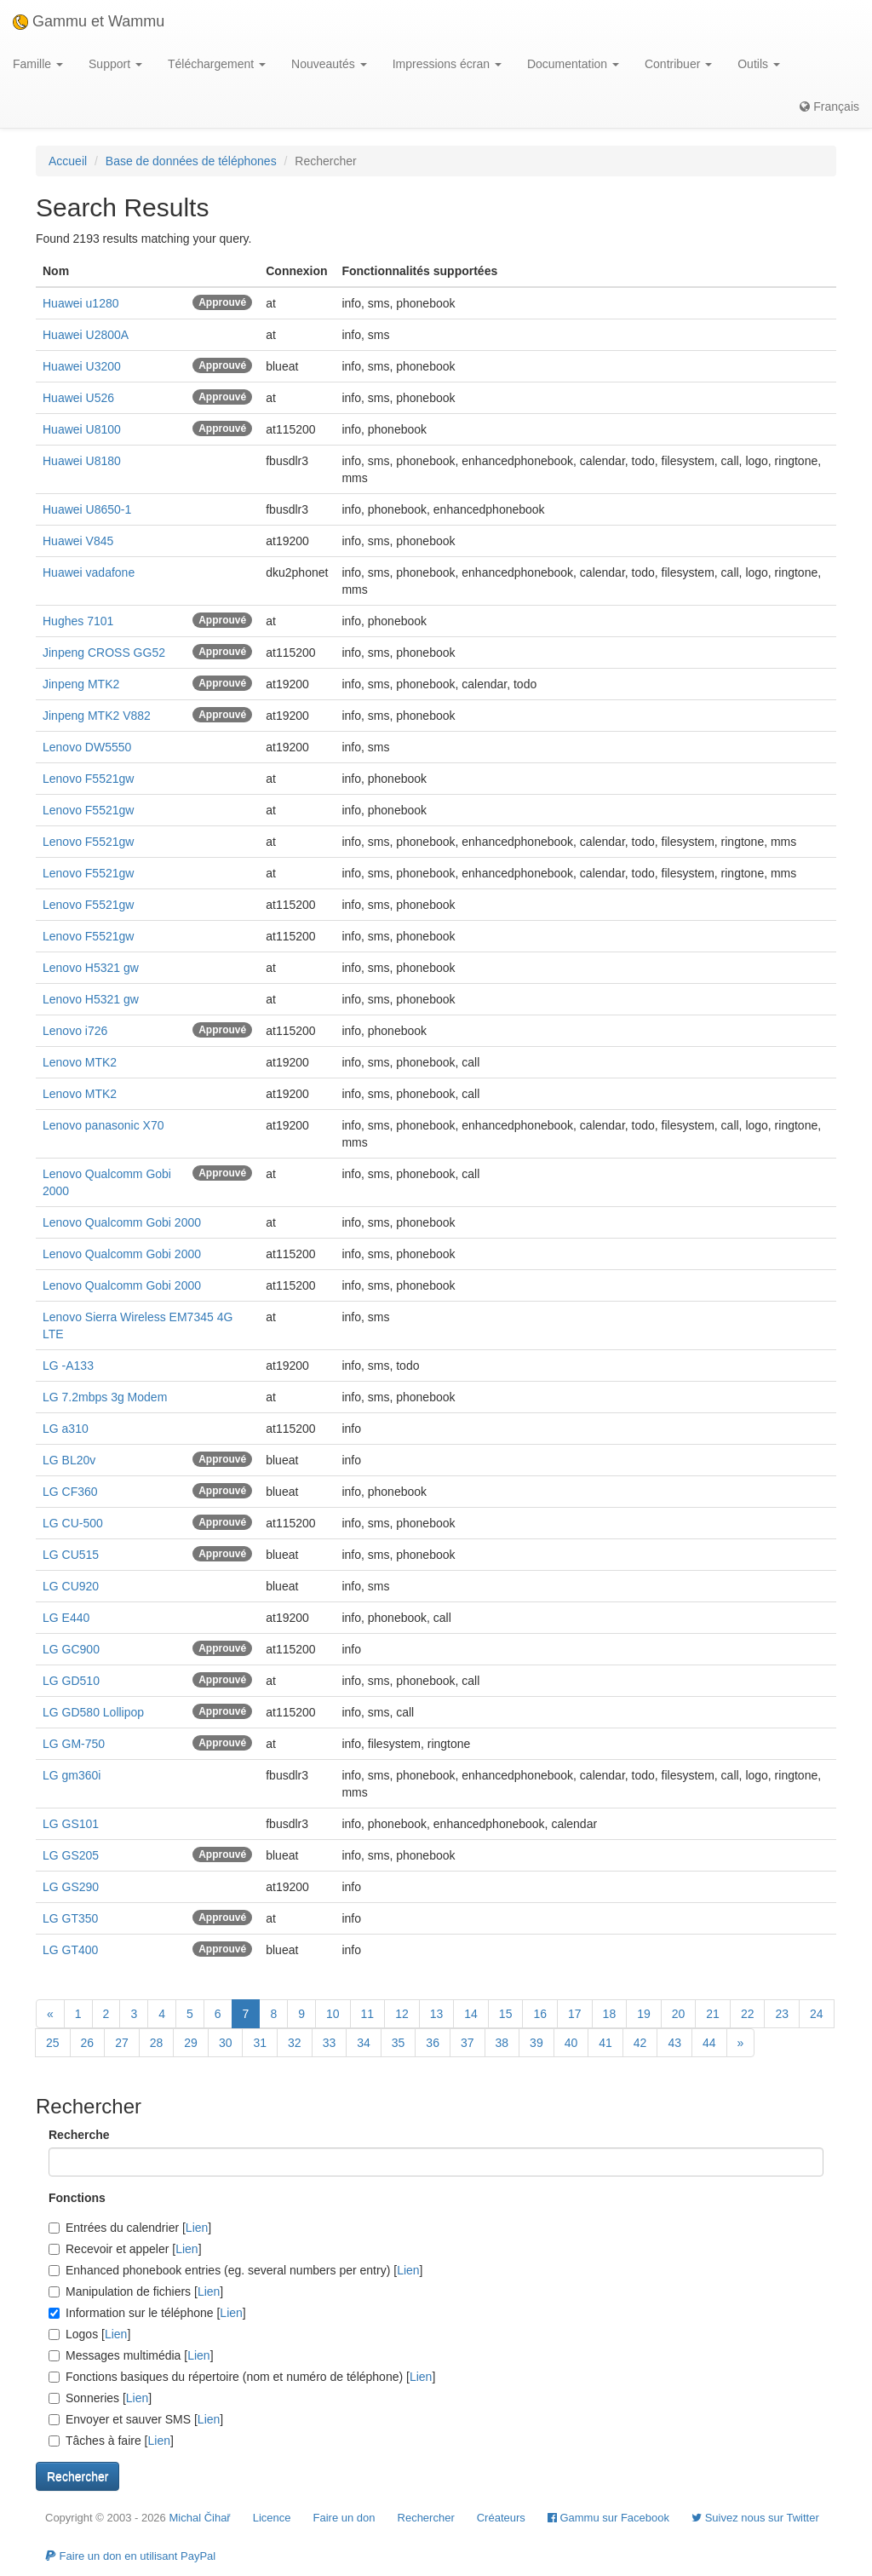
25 (53, 2043)
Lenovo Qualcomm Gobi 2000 (122, 1222)
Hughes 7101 (78, 621)
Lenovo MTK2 (80, 1062)
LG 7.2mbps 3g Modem (105, 1397)
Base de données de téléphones (191, 161)
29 (191, 2043)
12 (402, 2014)
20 (679, 2014)
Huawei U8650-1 (87, 509)
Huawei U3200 (82, 366)
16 (540, 2014)
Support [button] (115, 64)
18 (610, 2014)
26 (88, 2043)
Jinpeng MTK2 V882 (97, 715)
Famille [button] (38, 64)
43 (674, 2043)
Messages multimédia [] (131, 2355)
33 (329, 2043)
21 (713, 2014)
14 (471, 2014)
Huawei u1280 (81, 303)
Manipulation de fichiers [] (136, 2291)
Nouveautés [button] (329, 64)
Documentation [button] (573, 64)
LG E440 (66, 1617)
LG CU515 (71, 1554)
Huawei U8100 (82, 429)
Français (829, 106)
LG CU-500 (73, 1523)
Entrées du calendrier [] (130, 2227)
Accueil (68, 161)
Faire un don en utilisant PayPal (130, 2556)
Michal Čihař (199, 2517)
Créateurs (501, 2517)
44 (709, 2043)
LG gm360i (71, 1775)
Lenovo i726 (75, 1031)
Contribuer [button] (678, 64)
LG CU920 (71, 1586)
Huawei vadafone (89, 572)
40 (571, 2043)
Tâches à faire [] (111, 2440)
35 (398, 2043)
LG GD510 (71, 1681)
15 (506, 2014)
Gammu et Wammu (88, 21)
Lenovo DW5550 (87, 747)
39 (536, 2043)
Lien (197, 2227)
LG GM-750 (74, 1744)
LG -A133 (68, 1365)
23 (782, 2014)
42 (640, 2043)
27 (122, 2043)
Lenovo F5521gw (88, 778)
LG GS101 (71, 1824)
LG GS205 (71, 1855)
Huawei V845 (78, 541)
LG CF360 (70, 1491)
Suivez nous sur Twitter (755, 2517)
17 (575, 2014)
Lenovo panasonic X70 (103, 1125)
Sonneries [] (100, 2398)
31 (260, 2043)
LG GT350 (70, 1918)
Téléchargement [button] (217, 64)
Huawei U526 (78, 398)
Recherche (79, 2135)
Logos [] (89, 2334)
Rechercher (426, 2517)
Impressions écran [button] (447, 64)
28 (157, 2043)
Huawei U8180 (82, 461)
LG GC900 (71, 1649)
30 (225, 2043)
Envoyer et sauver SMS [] (136, 2419)
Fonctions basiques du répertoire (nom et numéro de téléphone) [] (242, 2376)
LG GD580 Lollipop (93, 1712)
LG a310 (66, 1428)
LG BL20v (69, 1460)
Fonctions (77, 2198)
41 (605, 2043)
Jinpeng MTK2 (81, 684)
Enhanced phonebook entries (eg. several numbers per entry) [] (235, 2270)
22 (747, 2014)
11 (368, 2014)
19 (644, 2014)
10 (333, 2014)
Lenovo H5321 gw (91, 968)
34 (363, 2043)
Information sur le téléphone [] (147, 2313)
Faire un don (344, 2517)
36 (432, 2043)
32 (294, 2043)
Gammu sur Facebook (608, 2517)
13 (437, 2014)
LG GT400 (70, 1950)
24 (816, 2014)
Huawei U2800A (86, 335)
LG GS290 (71, 1887)
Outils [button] (758, 64)
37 (467, 2043)
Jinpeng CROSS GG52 (104, 652)
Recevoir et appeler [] (125, 2249)
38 (502, 2043)
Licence (272, 2517)
